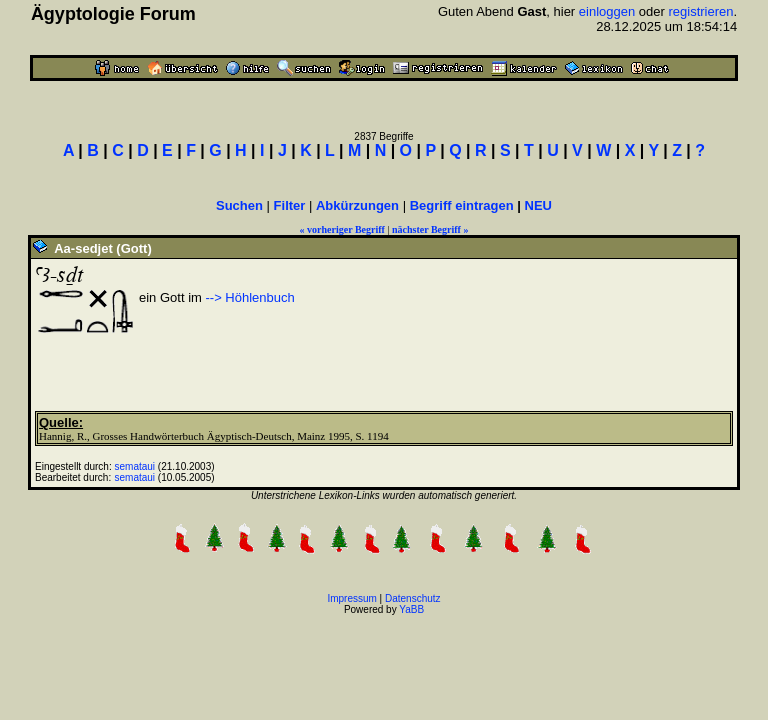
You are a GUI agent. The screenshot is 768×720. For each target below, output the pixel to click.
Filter (290, 205)
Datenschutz (413, 598)
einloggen (607, 11)
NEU (538, 205)
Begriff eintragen (462, 205)
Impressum (351, 598)
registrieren (700, 11)
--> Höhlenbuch (248, 297)
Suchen (239, 205)
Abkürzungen (357, 205)
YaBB (411, 609)
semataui (135, 466)
